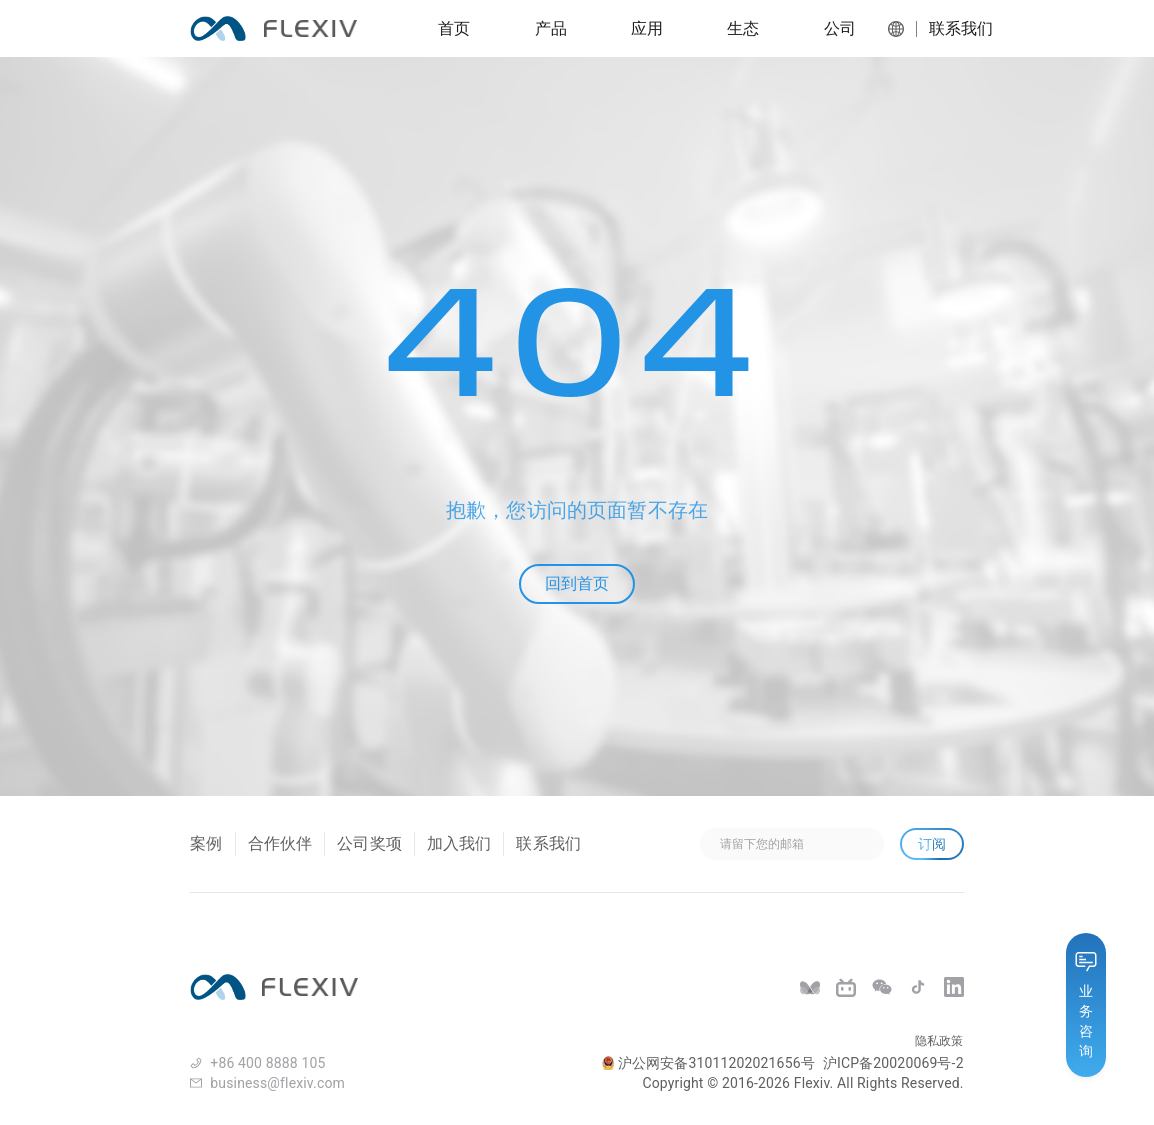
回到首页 (577, 583)
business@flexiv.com (277, 1083)
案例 (206, 843)
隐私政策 (939, 1041)
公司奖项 (369, 843)
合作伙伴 (280, 843)
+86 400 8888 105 (267, 1063)
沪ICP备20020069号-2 (893, 1063)
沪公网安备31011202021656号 (708, 1063)
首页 (454, 28)
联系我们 (955, 28)
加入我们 (459, 843)
